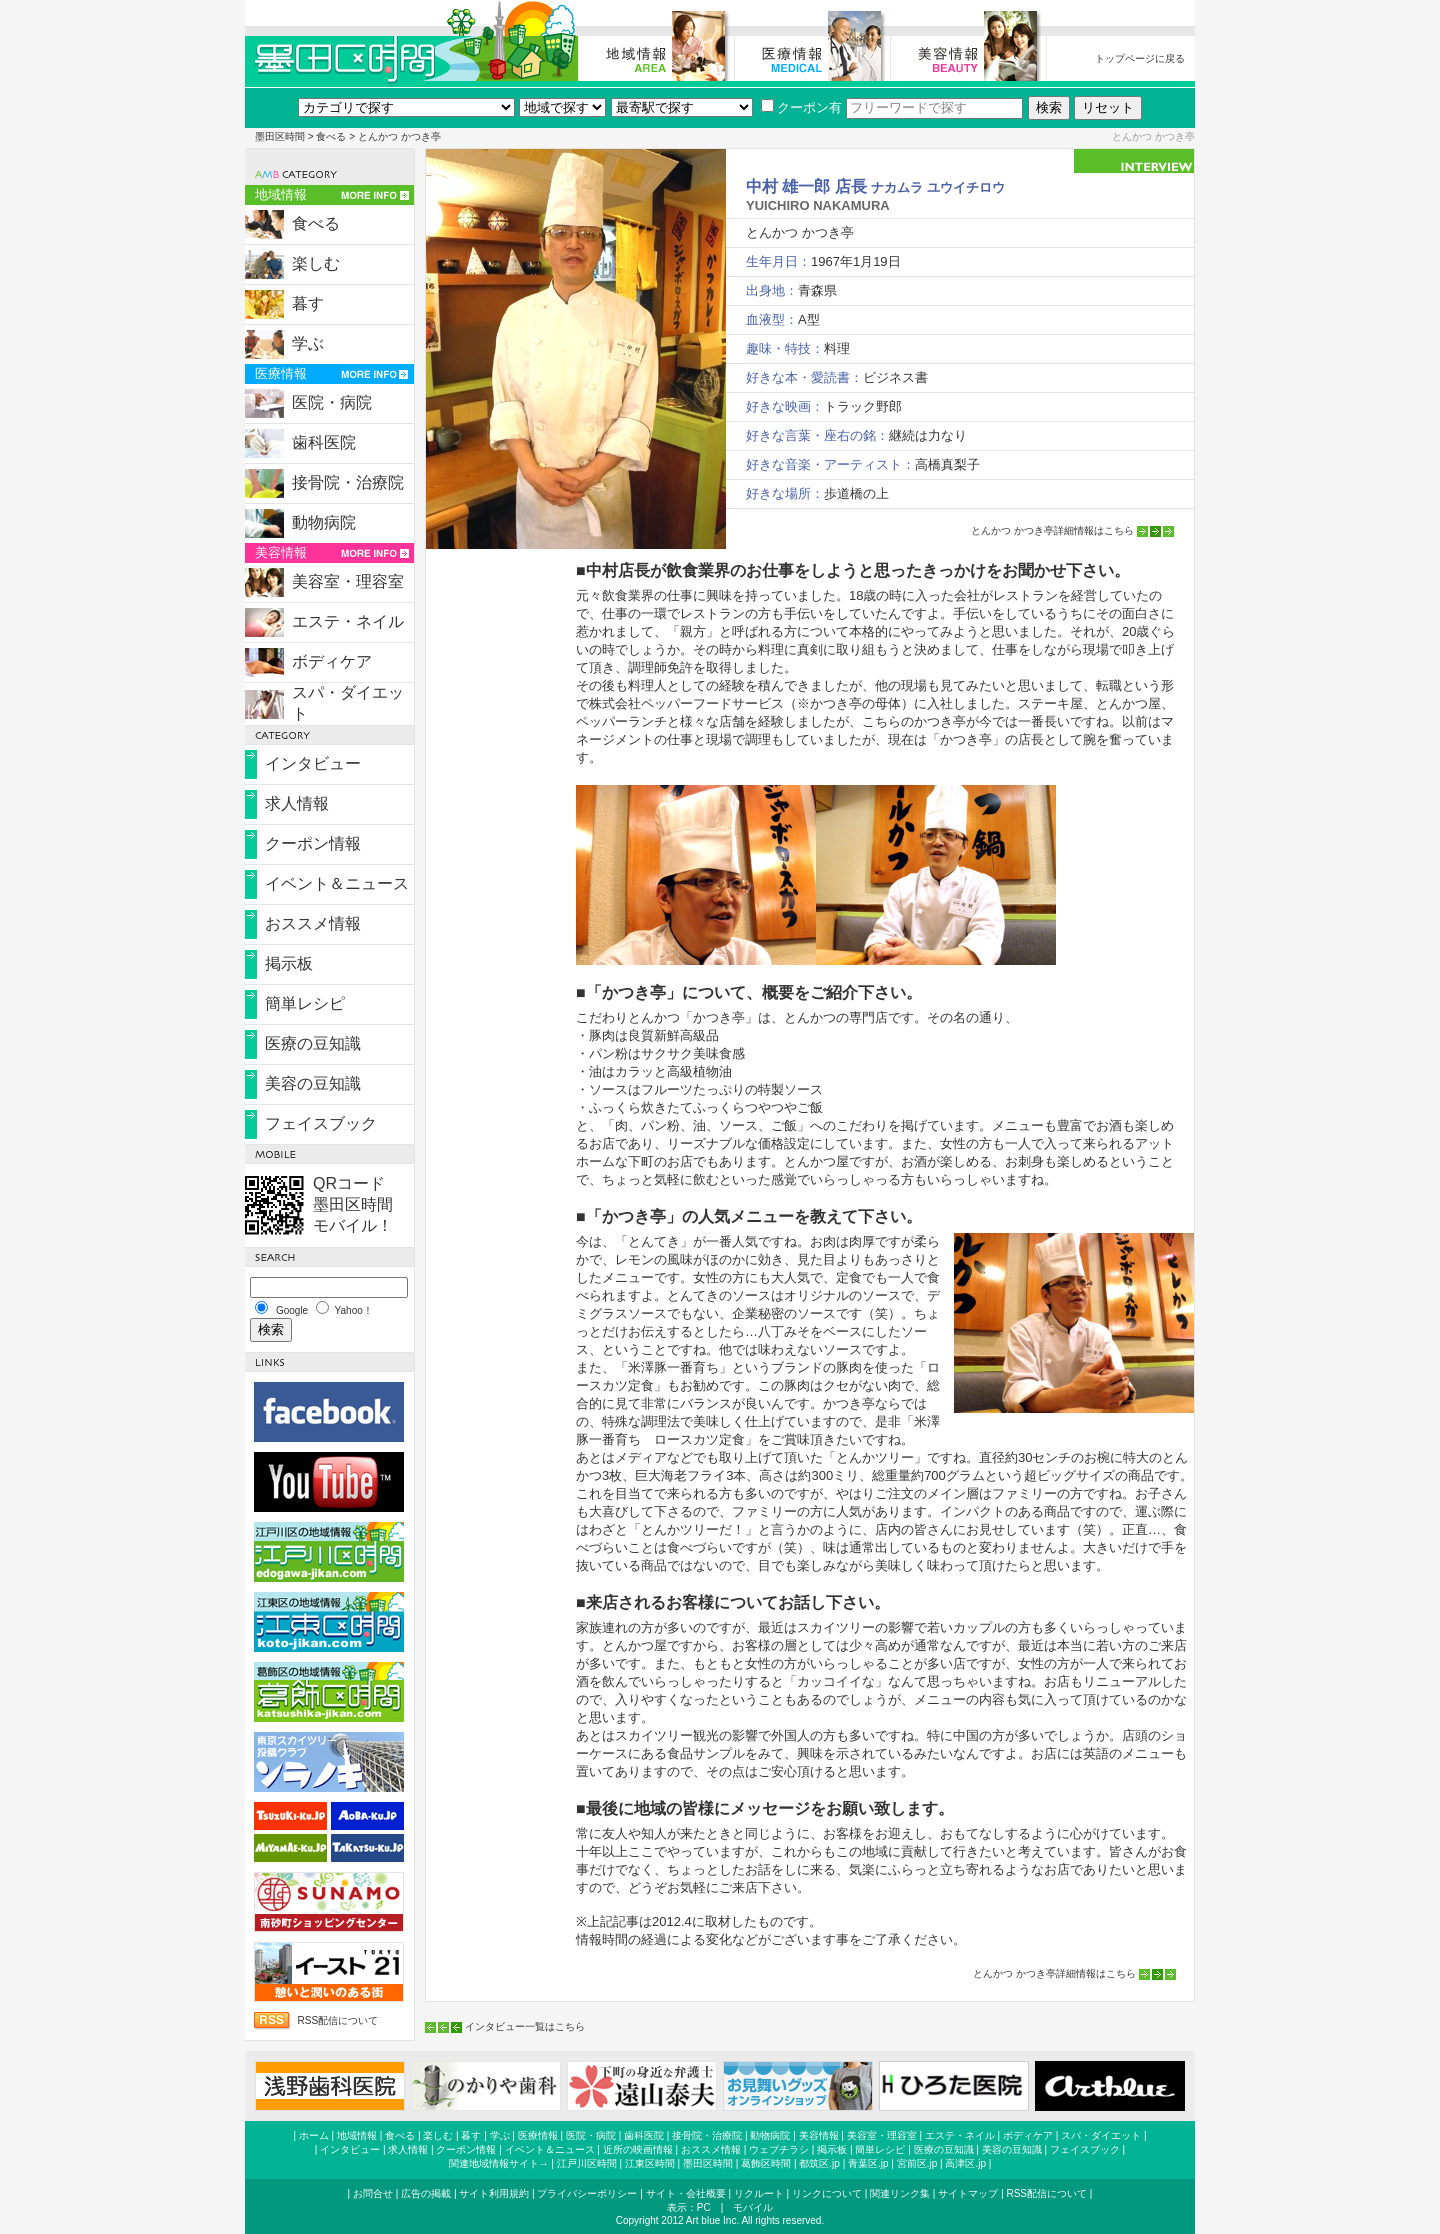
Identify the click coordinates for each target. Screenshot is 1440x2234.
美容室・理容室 (348, 581)
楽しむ (316, 263)
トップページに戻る (1140, 58)
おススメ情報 (313, 923)
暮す (308, 303)
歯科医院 (324, 442)
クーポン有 (801, 107)
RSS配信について (337, 2020)
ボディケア (332, 661)
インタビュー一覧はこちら (525, 2026)
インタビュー (313, 763)
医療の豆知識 (313, 1043)
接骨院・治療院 (348, 482)
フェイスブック (321, 1123)
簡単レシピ (305, 1003)
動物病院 (324, 522)
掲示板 (289, 963)
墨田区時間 (280, 136)
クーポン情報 (313, 843)
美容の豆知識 (313, 1083)
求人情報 (297, 803)
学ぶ (308, 343)
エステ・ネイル (348, 621)
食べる (331, 136)
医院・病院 (332, 402)
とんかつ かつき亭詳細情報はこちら (1052, 530)
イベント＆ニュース (337, 883)
